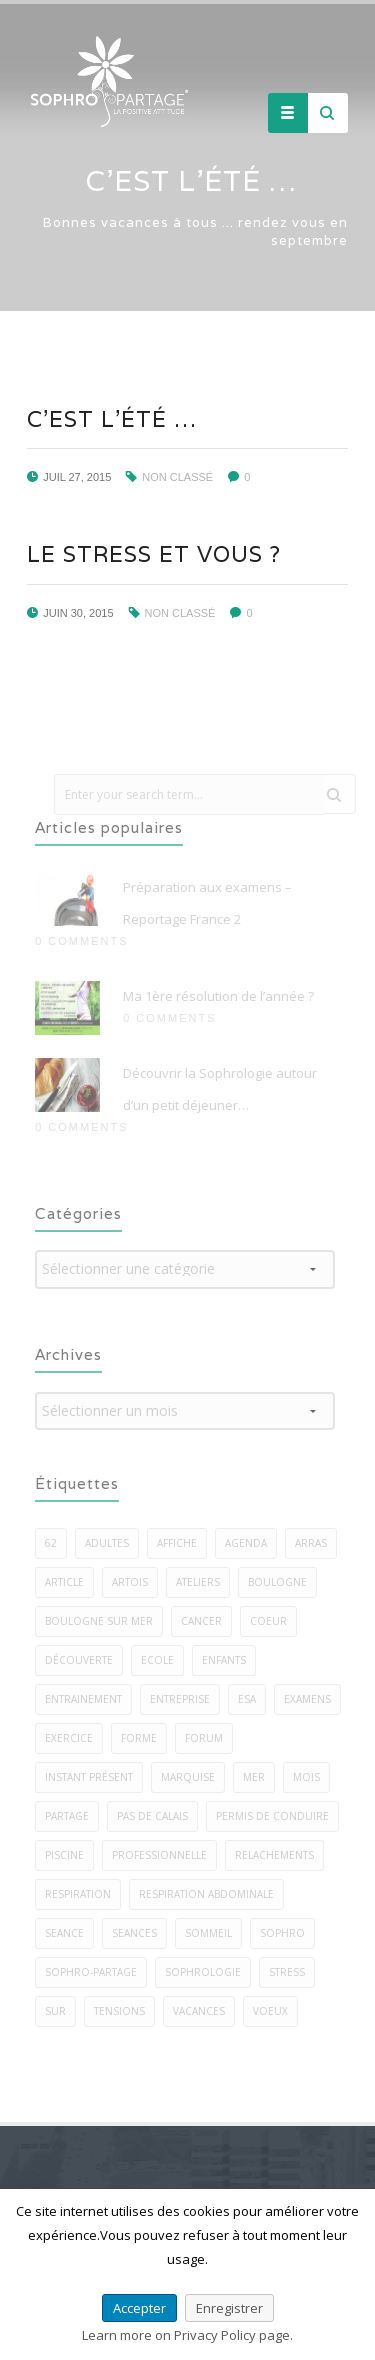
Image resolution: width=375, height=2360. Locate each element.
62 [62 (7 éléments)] (57, 1543)
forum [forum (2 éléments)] (210, 1738)
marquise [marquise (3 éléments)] (194, 1777)
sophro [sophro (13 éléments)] (288, 1933)
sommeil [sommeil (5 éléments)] (214, 1933)
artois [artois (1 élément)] (136, 1582)
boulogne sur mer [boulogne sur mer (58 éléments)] (105, 1621)
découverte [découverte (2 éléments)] (85, 1660)
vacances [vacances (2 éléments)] (205, 2011)
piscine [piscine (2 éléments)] (70, 1855)
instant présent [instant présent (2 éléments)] (95, 1777)
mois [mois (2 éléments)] (312, 1777)
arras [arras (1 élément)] (317, 1543)
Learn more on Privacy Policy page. (187, 2335)
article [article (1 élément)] (70, 1582)
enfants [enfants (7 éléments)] (230, 1660)
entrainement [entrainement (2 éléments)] (89, 1699)
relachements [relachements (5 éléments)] (280, 1855)
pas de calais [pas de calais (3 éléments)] (158, 1816)
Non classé (177, 477)
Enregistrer (229, 2308)
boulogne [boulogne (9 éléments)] (283, 1582)
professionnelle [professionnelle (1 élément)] (165, 1855)
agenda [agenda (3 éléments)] (252, 1543)
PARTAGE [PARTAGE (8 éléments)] (73, 1816)
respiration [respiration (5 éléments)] (84, 1894)
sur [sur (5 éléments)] (61, 2011)
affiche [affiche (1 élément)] (183, 1543)
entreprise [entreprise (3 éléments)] (186, 1699)
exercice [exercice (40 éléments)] (75, 1738)
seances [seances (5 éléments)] (140, 1933)
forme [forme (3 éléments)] (145, 1738)
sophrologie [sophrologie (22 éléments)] (209, 1972)
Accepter (139, 2308)
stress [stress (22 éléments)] (293, 1972)
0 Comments (87, 941)
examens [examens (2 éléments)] (313, 1699)
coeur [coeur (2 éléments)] (274, 1621)
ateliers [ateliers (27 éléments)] (204, 1582)
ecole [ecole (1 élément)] (163, 1660)
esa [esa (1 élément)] (253, 1699)
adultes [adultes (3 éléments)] (113, 1543)
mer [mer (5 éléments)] (260, 1777)
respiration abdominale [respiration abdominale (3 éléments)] (212, 1894)
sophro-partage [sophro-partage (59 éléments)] (97, 1972)
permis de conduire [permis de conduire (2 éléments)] (278, 1816)
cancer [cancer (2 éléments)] (207, 1621)
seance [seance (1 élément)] (70, 1933)
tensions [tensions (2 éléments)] (125, 2011)
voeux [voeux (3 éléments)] (276, 2011)
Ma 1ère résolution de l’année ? (224, 996)
